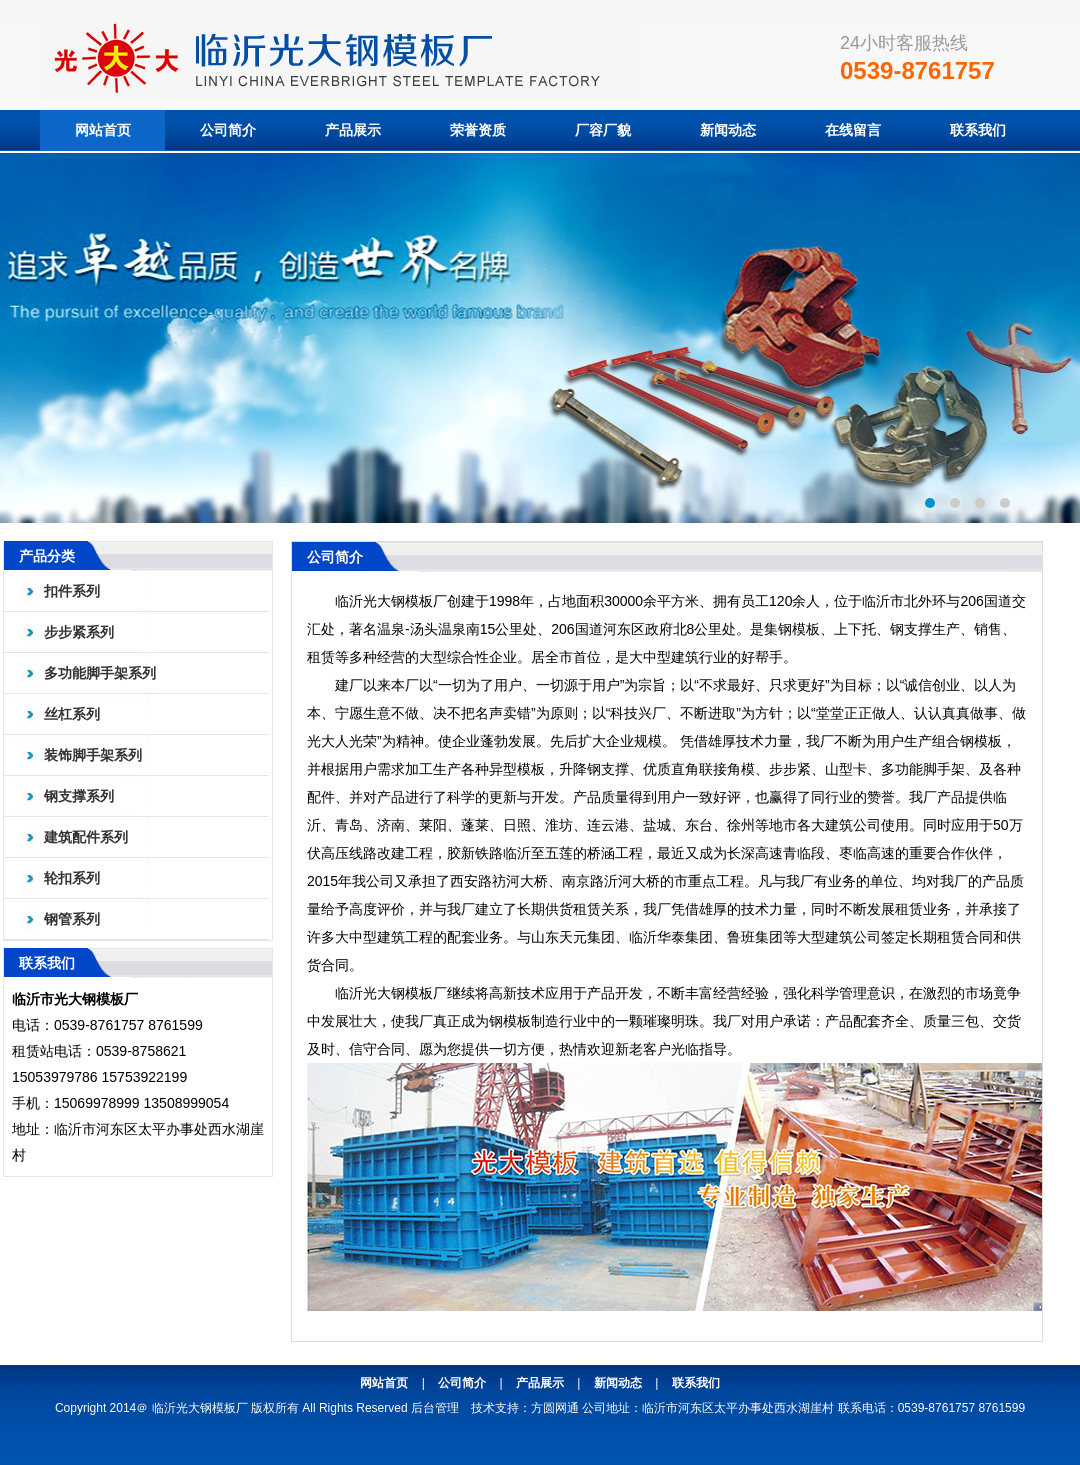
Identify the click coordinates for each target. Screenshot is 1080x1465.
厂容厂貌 (603, 130)
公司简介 (228, 130)
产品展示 (353, 130)
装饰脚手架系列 (93, 755)
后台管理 (435, 1408)
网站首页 (103, 130)
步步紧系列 (79, 632)
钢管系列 (72, 919)
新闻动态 (728, 130)
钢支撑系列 (79, 796)
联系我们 (978, 130)
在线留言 (853, 130)
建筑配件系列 (86, 837)
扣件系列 (72, 591)
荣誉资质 (478, 130)
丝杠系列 (72, 714)
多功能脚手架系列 (100, 673)
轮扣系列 (72, 878)
